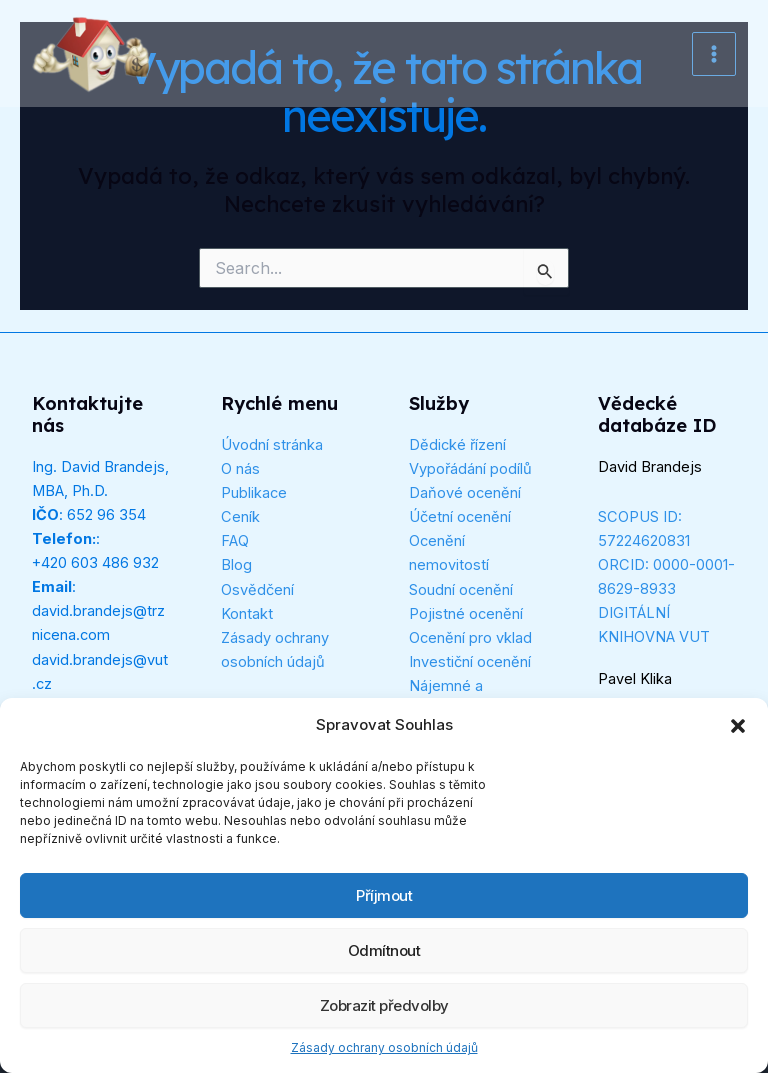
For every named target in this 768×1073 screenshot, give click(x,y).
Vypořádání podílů (470, 469)
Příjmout (384, 895)
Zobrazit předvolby (384, 1005)
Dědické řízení (457, 445)
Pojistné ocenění (466, 614)
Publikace (254, 493)
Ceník (240, 517)
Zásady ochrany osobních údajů (384, 1047)
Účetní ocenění (460, 517)
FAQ (235, 541)
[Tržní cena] (92, 54)
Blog (236, 565)
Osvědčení (257, 590)
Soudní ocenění (461, 590)
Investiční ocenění (470, 662)
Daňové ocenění (465, 493)
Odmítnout (384, 950)
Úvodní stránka (272, 445)
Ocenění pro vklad (470, 638)
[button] (738, 726)
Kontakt (247, 614)
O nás (240, 469)
